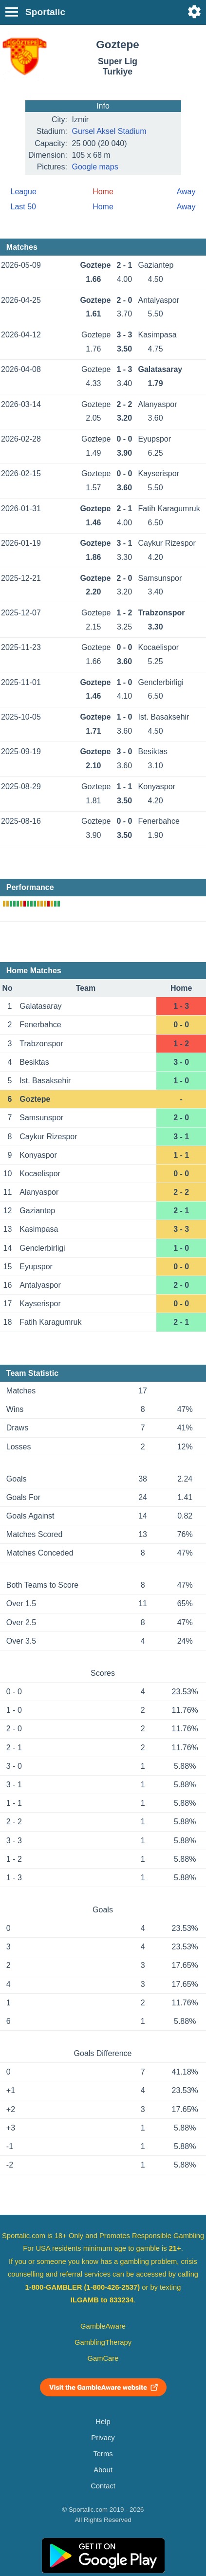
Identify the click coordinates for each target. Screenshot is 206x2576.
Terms (102, 2454)
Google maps (95, 167)
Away (186, 191)
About (103, 2470)
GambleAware (103, 2326)
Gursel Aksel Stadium (109, 131)
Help (102, 2422)
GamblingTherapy (103, 2342)
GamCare (103, 2358)
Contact (103, 2486)
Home (103, 207)
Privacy (102, 2438)
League (24, 191)
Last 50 (23, 207)
